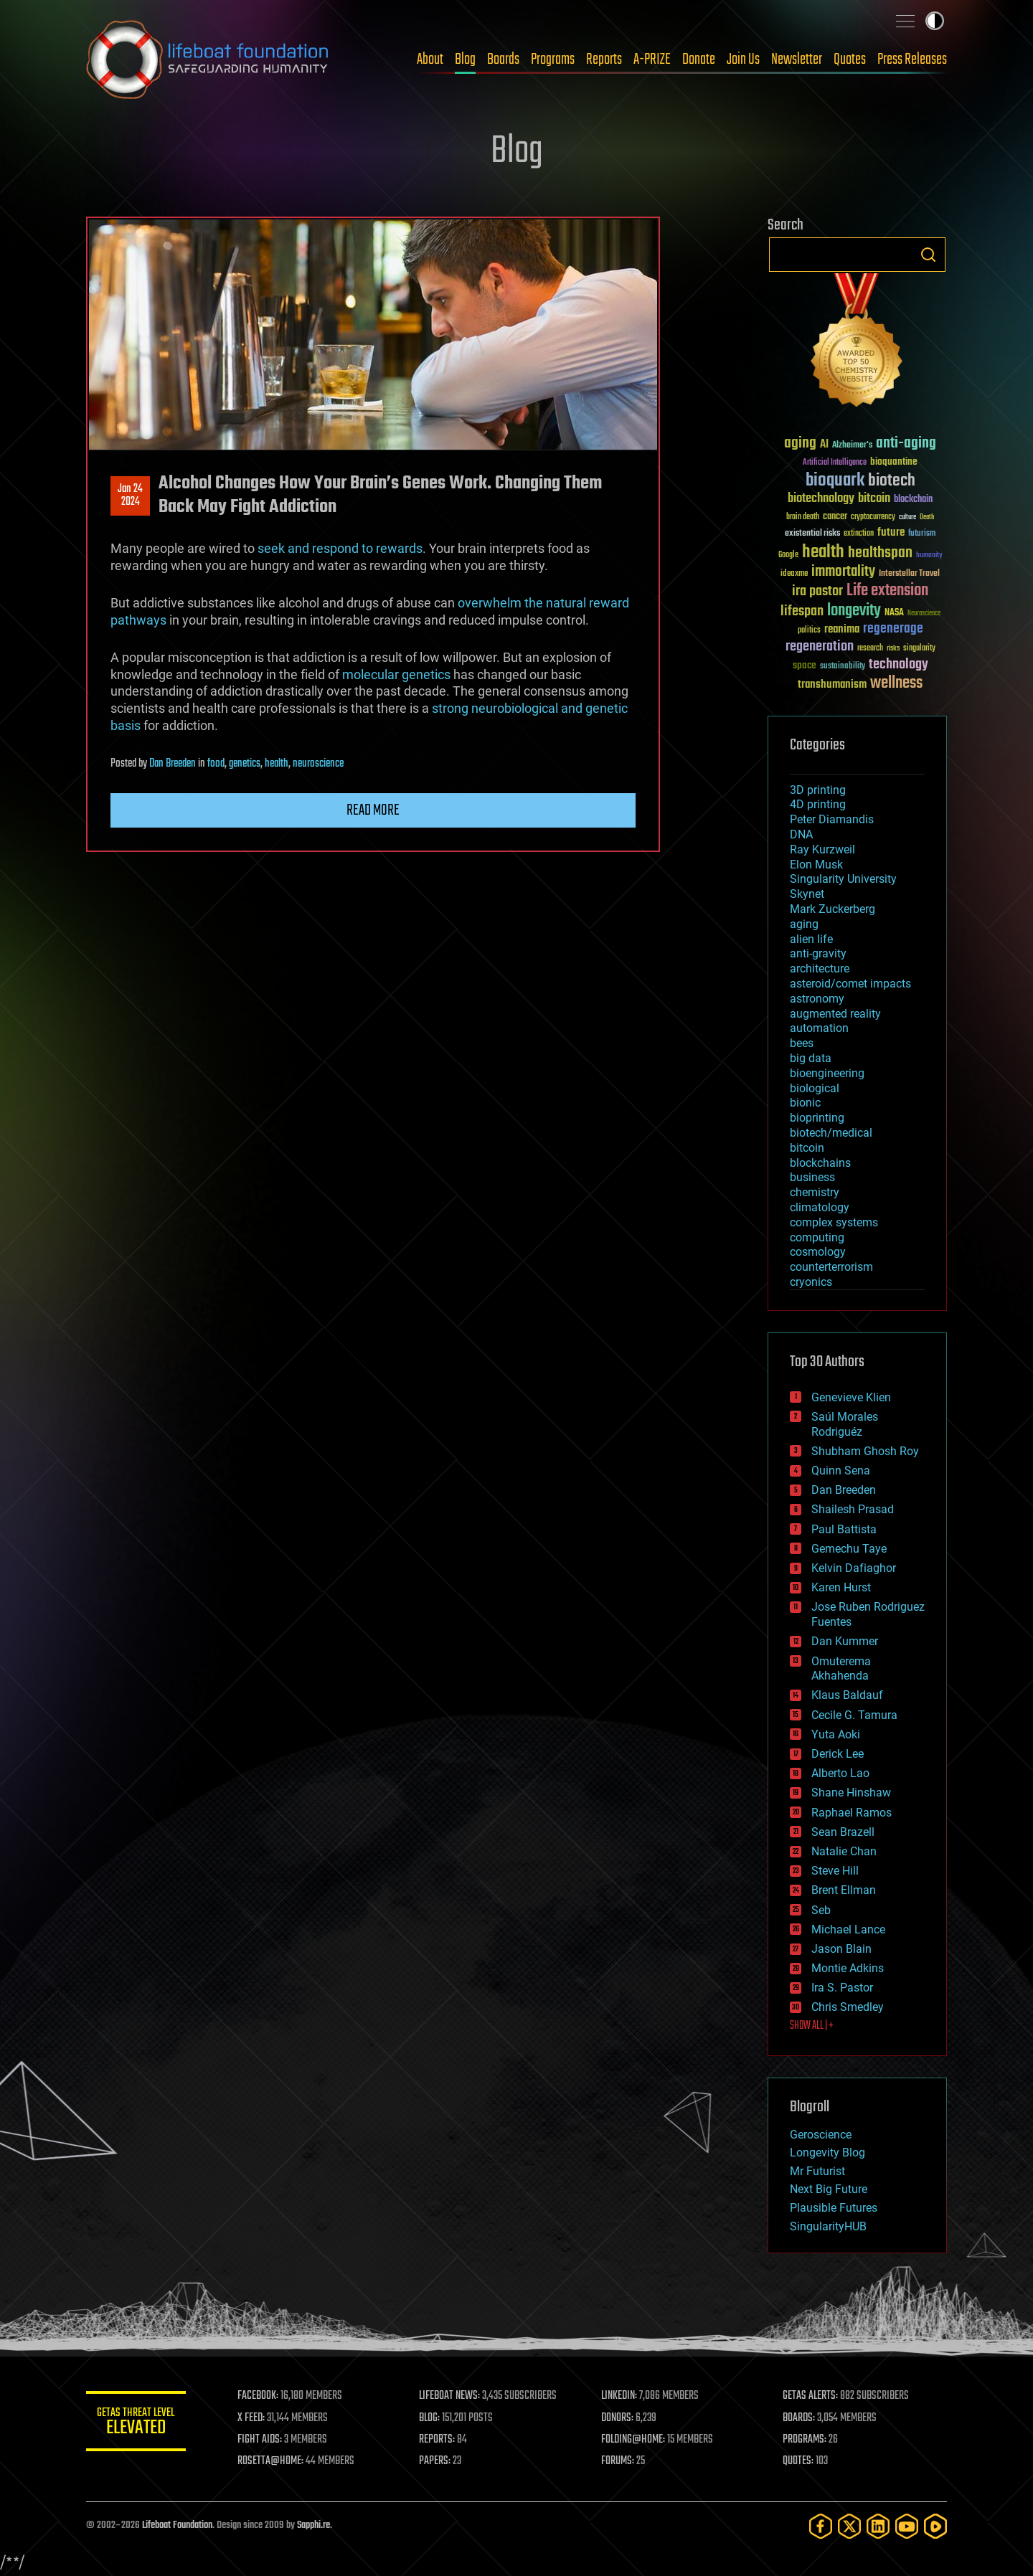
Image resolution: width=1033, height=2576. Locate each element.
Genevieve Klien (851, 1397)
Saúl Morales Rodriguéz (844, 1424)
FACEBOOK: (258, 2396)
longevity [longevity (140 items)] (854, 611)
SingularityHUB (828, 2226)
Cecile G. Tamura (854, 1715)
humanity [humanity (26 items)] (929, 555)
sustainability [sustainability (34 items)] (842, 667)
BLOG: (430, 2418)
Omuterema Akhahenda (841, 1668)
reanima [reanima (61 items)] (841, 629)
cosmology (818, 1252)
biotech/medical (831, 1133)
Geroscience (821, 2134)
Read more (373, 810)
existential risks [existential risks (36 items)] (812, 534)
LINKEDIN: (620, 2396)
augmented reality (835, 1014)
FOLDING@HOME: (634, 2439)
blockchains (820, 1163)
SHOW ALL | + (812, 2026)
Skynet (807, 894)
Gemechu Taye (849, 1548)
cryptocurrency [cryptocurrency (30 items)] (873, 517)
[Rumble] (935, 2526)
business (812, 1177)
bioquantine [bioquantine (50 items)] (894, 461)
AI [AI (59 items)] (824, 445)
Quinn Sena (840, 1470)
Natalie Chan (844, 1851)
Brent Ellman (843, 1890)
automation (819, 1028)
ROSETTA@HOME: (271, 2461)
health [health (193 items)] (823, 552)
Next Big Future (828, 2189)
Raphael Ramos (851, 1812)
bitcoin (807, 1148)
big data (810, 1058)
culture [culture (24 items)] (907, 517)
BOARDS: (799, 2418)
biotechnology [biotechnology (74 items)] (821, 498)
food (216, 763)
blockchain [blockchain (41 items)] (913, 500)
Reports (604, 59)
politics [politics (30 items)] (809, 630)
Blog (465, 59)
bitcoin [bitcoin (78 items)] (874, 498)
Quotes (850, 59)
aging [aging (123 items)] (800, 444)
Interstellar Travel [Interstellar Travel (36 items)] (909, 574)
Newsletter (796, 59)
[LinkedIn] (878, 2526)
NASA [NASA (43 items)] (894, 613)
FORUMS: (618, 2461)
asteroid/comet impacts (850, 983)
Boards (503, 59)
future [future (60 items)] (891, 532)
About (430, 59)
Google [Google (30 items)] (788, 555)
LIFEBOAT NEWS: (450, 2396)
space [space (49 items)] (804, 665)
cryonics (811, 1282)
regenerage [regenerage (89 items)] (893, 629)
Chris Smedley (847, 2007)
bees (801, 1043)
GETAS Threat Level (136, 2423)
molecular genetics (396, 674)
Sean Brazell (842, 1832)
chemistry (814, 1192)
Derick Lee (837, 1754)
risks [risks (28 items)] (893, 648)
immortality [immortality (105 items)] (843, 571)
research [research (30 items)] (870, 648)
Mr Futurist (817, 2171)
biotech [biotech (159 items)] (891, 481)
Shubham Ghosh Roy (865, 1451)
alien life (811, 939)
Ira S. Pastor (842, 1987)
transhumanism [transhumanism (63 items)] (832, 684)
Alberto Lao (840, 1773)
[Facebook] (820, 2526)
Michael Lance (848, 1929)
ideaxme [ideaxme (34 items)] (794, 574)
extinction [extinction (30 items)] (859, 534)
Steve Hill (835, 1870)
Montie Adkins (847, 1968)
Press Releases (912, 59)
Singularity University (843, 879)
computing (817, 1237)
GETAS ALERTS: (811, 2396)
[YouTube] (906, 2526)
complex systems (834, 1222)
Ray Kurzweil (822, 849)
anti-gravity (818, 953)
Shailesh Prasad (852, 1509)
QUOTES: (798, 2461)
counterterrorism (831, 1267)
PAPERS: (435, 2461)
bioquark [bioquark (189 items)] (835, 480)
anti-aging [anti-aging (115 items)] (906, 444)
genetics (244, 763)
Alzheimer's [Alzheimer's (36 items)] (852, 445)
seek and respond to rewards (340, 548)
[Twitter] (849, 2526)
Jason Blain (841, 1949)
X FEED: (251, 2418)
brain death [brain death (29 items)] (802, 517)
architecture (819, 968)
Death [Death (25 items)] (927, 517)
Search (928, 254)
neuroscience (318, 763)
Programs (553, 59)
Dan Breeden (172, 763)
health (276, 763)
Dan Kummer (844, 1641)
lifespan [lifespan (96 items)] (802, 611)
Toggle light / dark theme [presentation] (934, 20)
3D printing (818, 790)
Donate (698, 59)
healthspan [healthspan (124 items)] (880, 553)
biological (814, 1088)
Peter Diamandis (832, 819)
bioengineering (827, 1073)
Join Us (743, 59)
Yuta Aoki (835, 1734)
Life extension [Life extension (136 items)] (887, 591)
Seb (821, 1910)
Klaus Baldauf (847, 1695)
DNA (801, 834)
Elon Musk (816, 864)
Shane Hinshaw (851, 1792)
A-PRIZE (652, 59)
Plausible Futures (833, 2208)
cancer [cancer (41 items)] (835, 517)
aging (804, 924)
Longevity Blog (827, 2152)
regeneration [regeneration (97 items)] (820, 646)
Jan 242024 (130, 495)
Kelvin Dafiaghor (853, 1568)
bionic (805, 1102)
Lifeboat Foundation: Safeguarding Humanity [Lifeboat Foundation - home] (208, 59)
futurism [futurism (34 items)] (921, 534)
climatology (819, 1207)
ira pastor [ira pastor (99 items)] (817, 591)
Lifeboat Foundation (177, 2525)
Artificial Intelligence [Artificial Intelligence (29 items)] (835, 463)
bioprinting (817, 1117)
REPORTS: (438, 2439)
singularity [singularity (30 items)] (919, 648)
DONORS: (618, 2418)
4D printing (818, 804)
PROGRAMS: (805, 2439)
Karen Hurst (841, 1587)
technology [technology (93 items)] (898, 665)
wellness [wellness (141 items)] (896, 683)
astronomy (817, 998)
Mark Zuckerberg (832, 909)
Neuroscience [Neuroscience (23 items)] (923, 614)
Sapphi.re (313, 2525)
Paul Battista (844, 1529)
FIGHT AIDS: (260, 2439)
